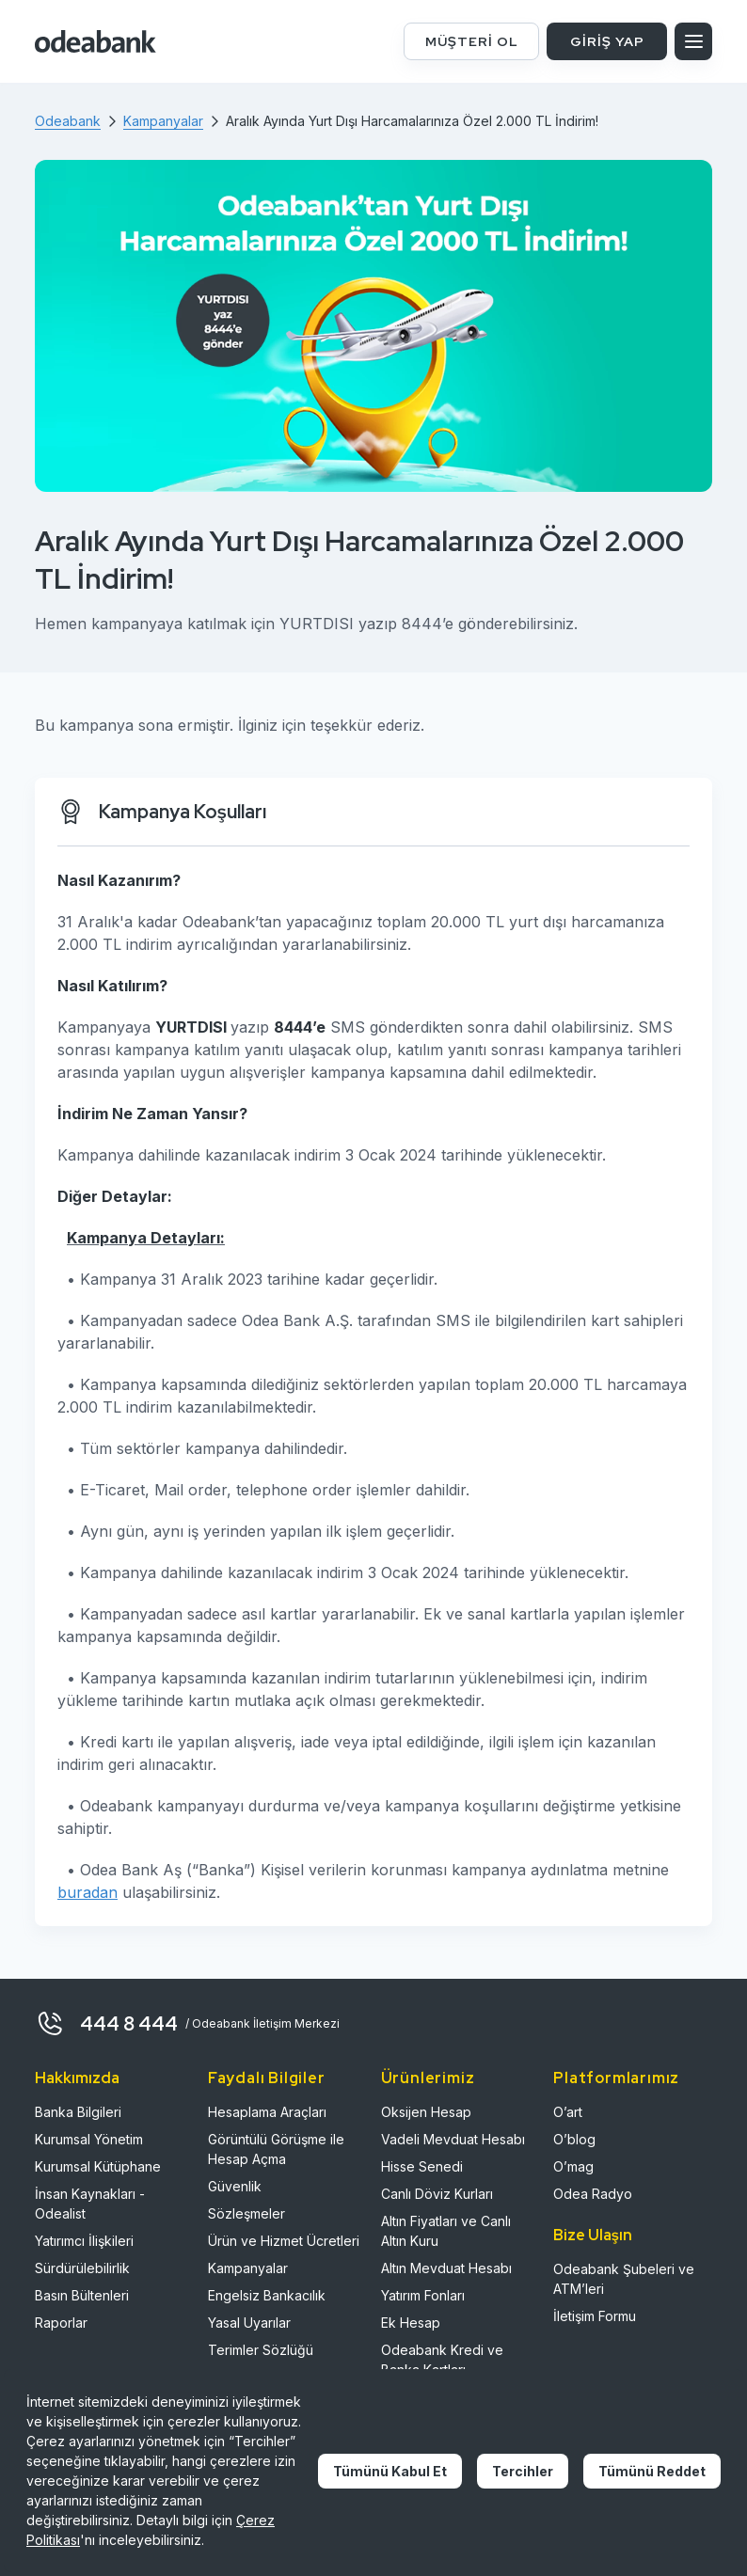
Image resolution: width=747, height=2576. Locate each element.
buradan (87, 1892)
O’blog (574, 2139)
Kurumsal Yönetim (89, 2139)
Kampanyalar (248, 2268)
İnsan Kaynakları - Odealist (90, 2203)
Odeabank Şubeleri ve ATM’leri (623, 2279)
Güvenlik (235, 2186)
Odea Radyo (592, 2194)
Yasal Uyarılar (249, 2323)
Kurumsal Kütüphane (98, 2166)
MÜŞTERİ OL (471, 41)
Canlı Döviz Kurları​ (437, 2194)
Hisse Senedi (422, 2166)
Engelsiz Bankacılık (267, 2295)
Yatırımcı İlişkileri (84, 2241)
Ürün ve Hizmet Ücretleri (283, 2241)
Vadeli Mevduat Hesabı (453, 2139)
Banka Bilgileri (78, 2112)
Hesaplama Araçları (267, 2112)
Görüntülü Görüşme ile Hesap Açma (276, 2149)
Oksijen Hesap (426, 2112)
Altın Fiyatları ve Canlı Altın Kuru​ (446, 2231)
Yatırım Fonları (423, 2295)
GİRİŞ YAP (607, 41)
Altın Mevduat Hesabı (446, 2268)
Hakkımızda (77, 2078)
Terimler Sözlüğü (260, 2350)
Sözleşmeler (246, 2213)
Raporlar (61, 2323)
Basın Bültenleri (82, 2295)
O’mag (573, 2166)
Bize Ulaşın (592, 2235)
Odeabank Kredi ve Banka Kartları (442, 2360)
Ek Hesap (410, 2323)
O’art (567, 2112)
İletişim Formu (594, 2316)
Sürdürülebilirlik (82, 2268)
